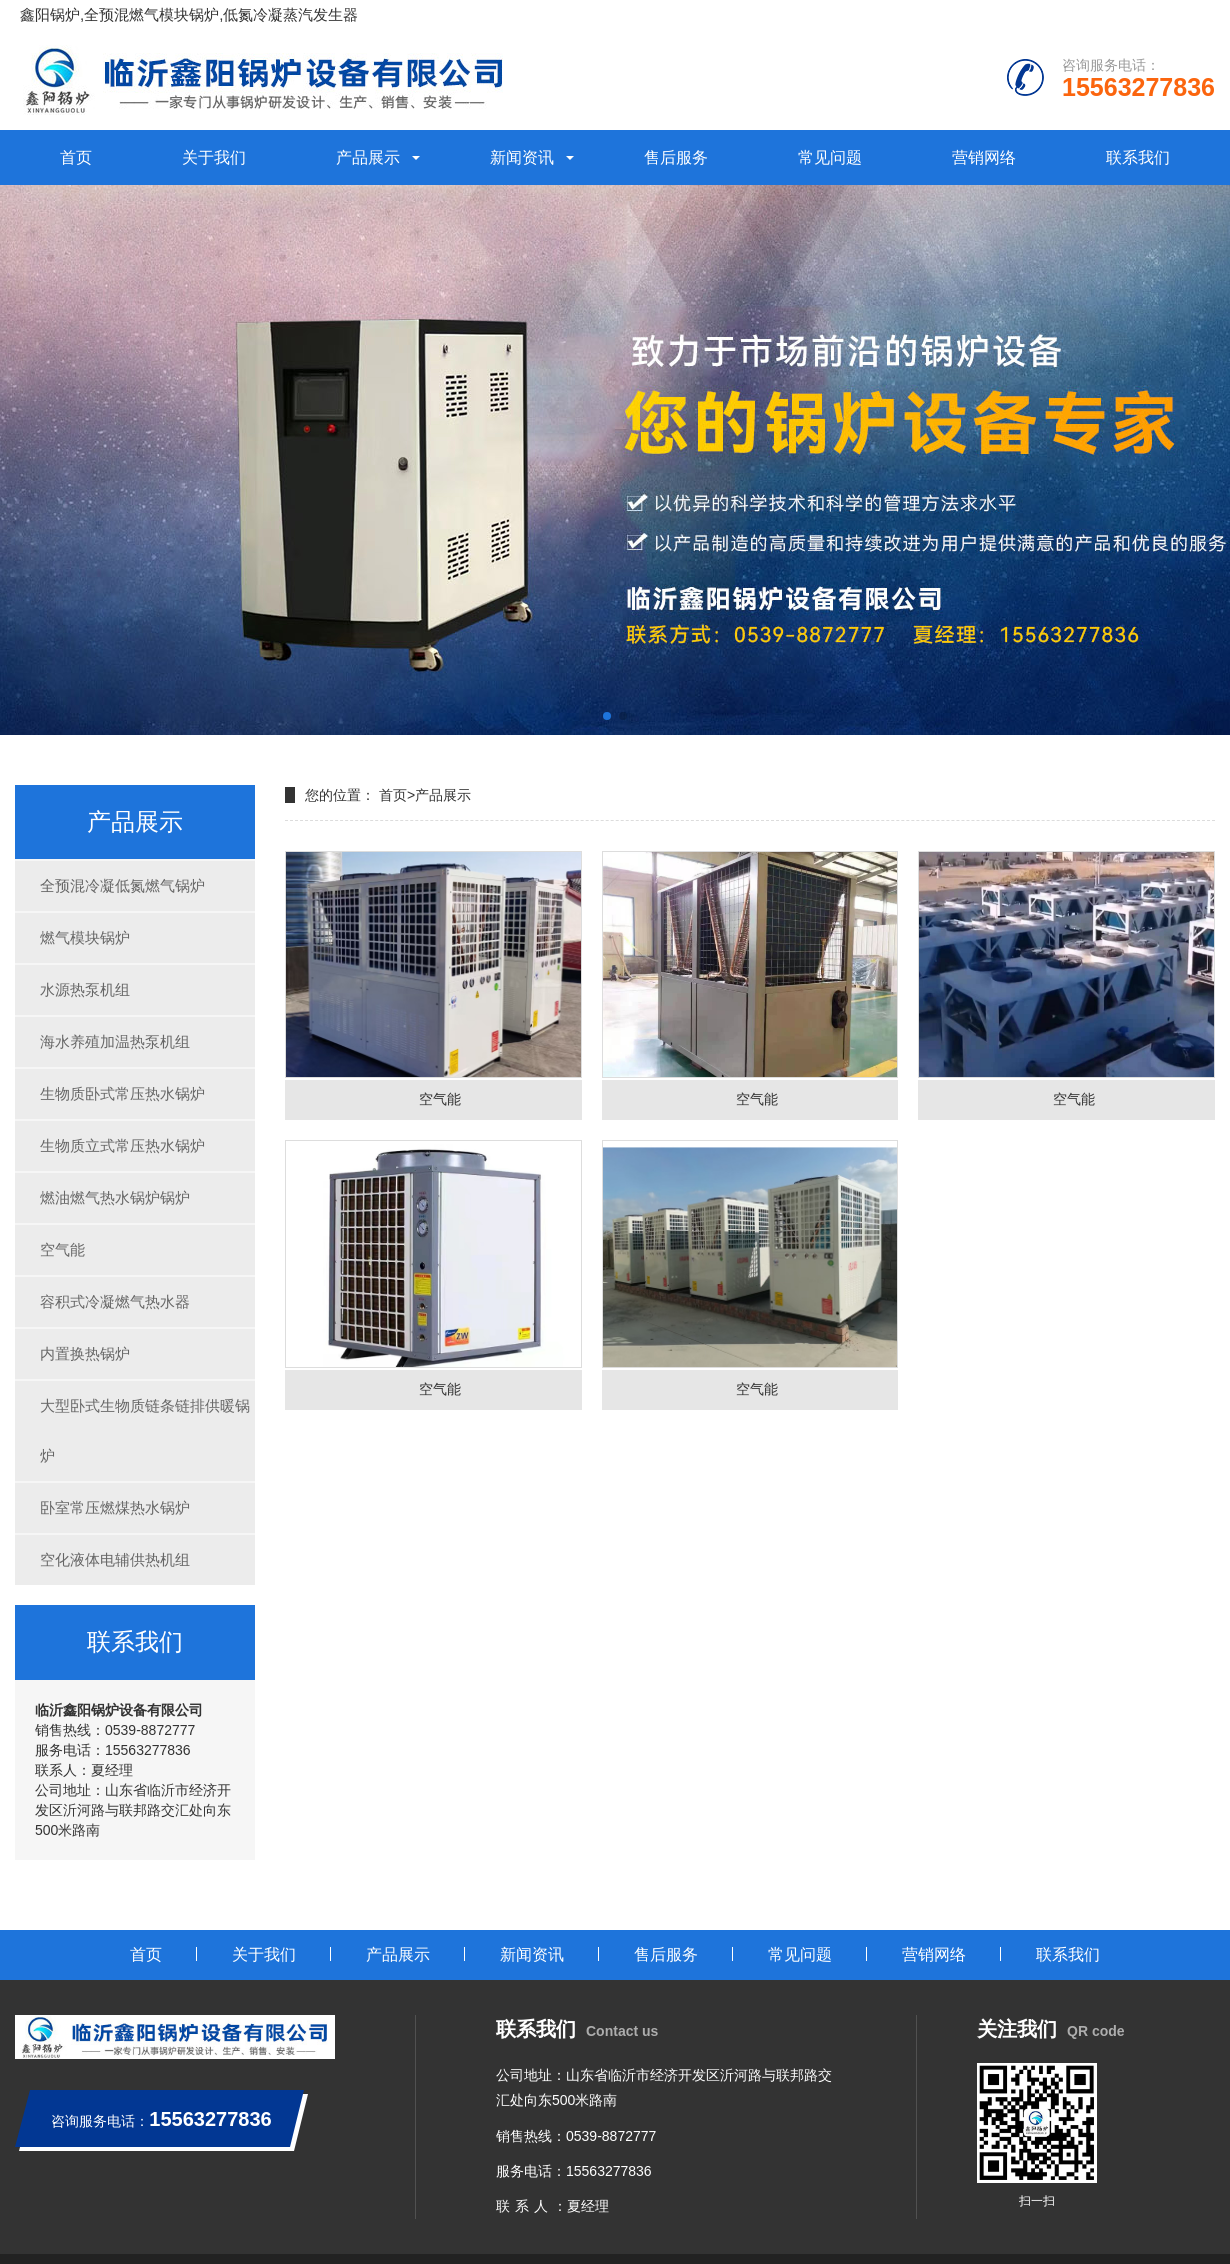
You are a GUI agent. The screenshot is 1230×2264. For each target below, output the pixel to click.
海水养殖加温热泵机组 (115, 1041)
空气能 (62, 1249)
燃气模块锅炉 (85, 937)
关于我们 (214, 157)
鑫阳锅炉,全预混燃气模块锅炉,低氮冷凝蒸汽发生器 (189, 14)
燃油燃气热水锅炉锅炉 (115, 1197)
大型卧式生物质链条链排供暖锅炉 (145, 1430)
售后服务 (676, 157)
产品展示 (368, 157)
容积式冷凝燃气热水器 (115, 1301)
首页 (76, 157)
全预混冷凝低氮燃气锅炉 (122, 885)
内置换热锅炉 (85, 1353)
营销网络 (984, 157)
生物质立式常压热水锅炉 (122, 1145)
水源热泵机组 (85, 989)
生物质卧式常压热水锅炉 (122, 1093)
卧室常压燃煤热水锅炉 (115, 1507)
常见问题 (830, 157)
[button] (607, 716)
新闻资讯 (522, 157)
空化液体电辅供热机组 (115, 1559)
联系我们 (1138, 157)
